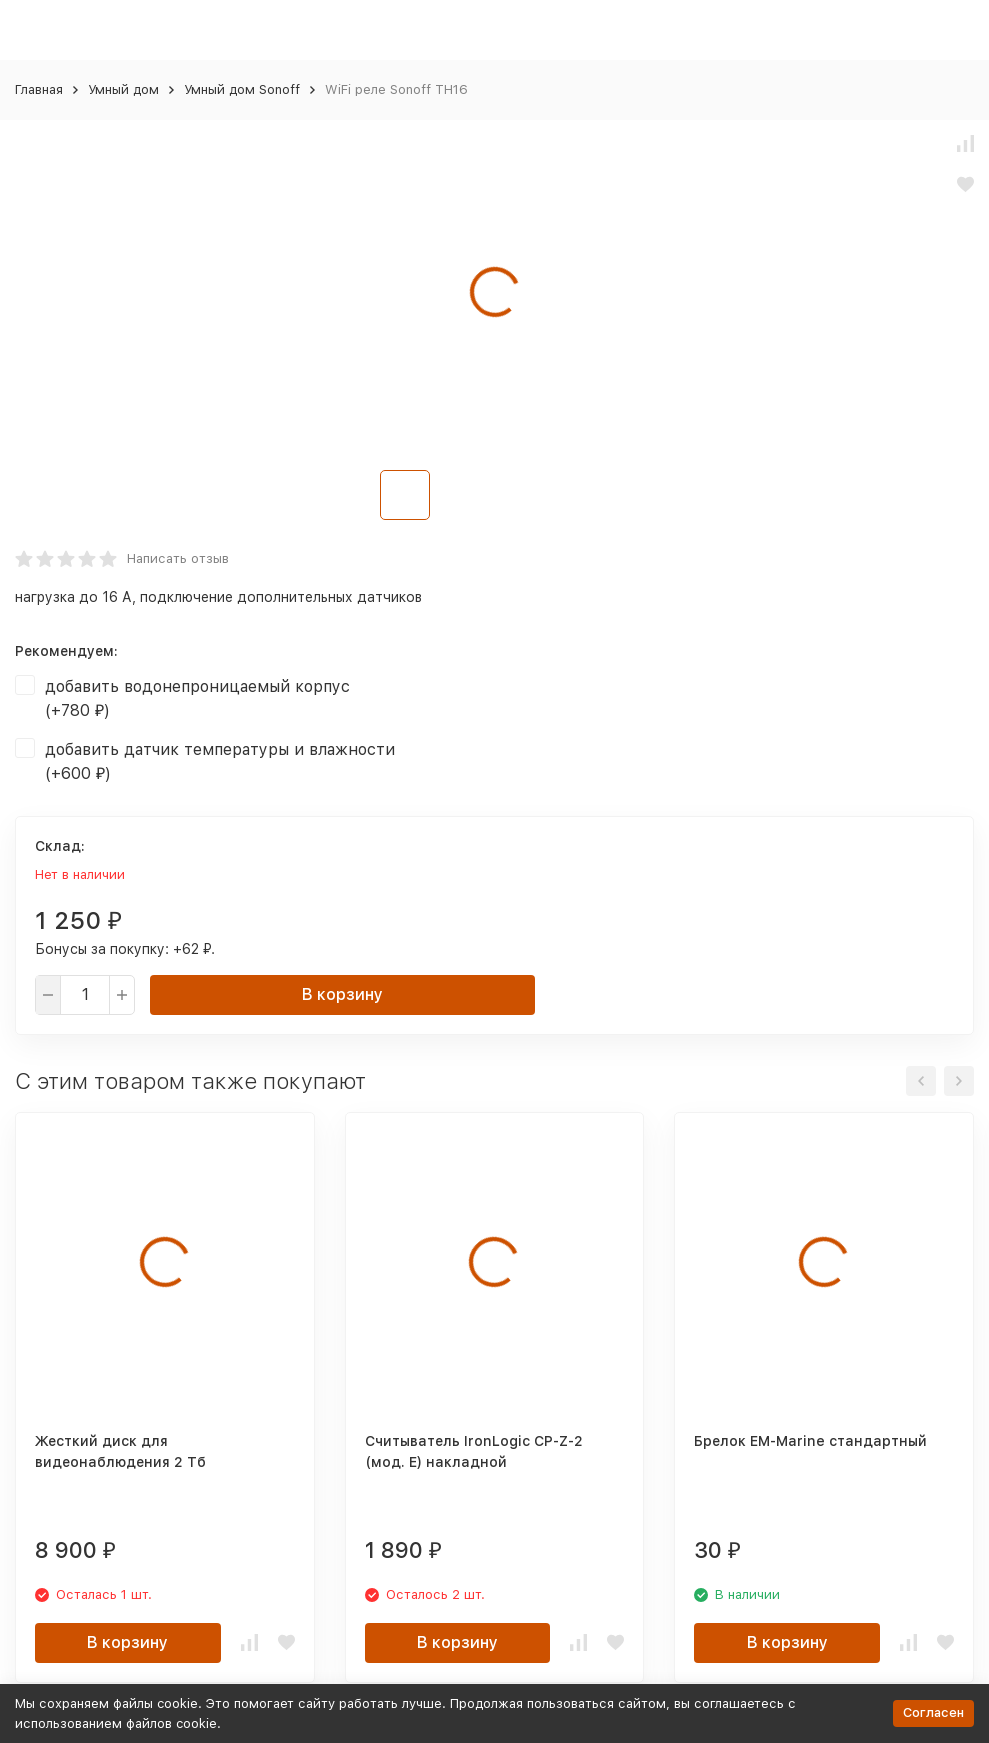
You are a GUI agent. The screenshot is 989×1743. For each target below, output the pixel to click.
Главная (39, 89)
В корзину (342, 994)
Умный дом (123, 89)
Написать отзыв (178, 558)
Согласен (933, 1712)
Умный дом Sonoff (242, 89)
